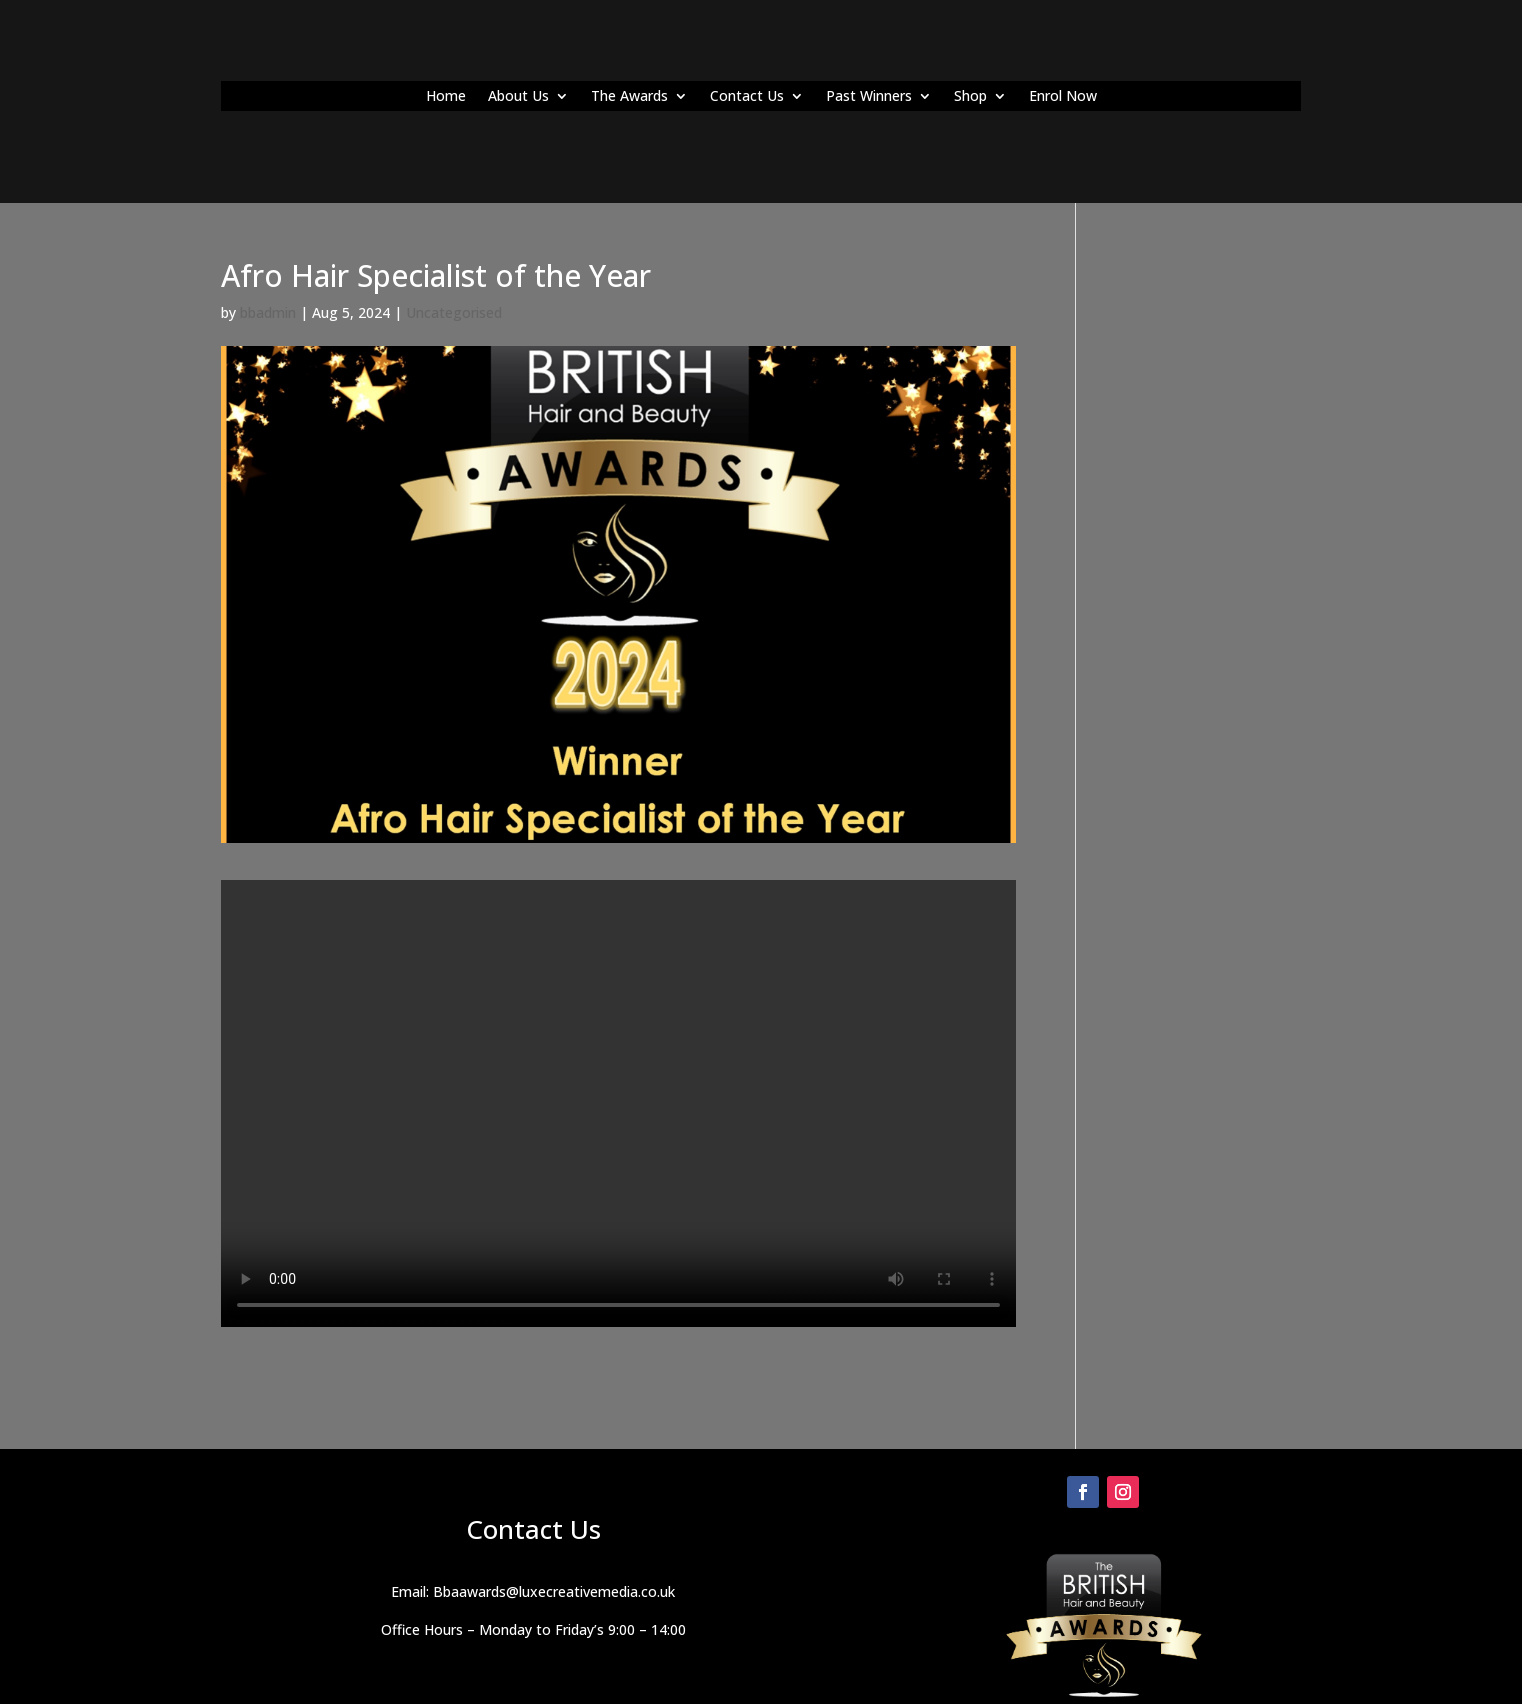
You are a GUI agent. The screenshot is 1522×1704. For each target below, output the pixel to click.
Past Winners (869, 97)
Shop (970, 97)
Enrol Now (1063, 97)
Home (446, 97)
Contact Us (747, 97)
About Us (518, 97)
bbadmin (268, 312)
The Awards (629, 97)
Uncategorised (454, 312)
